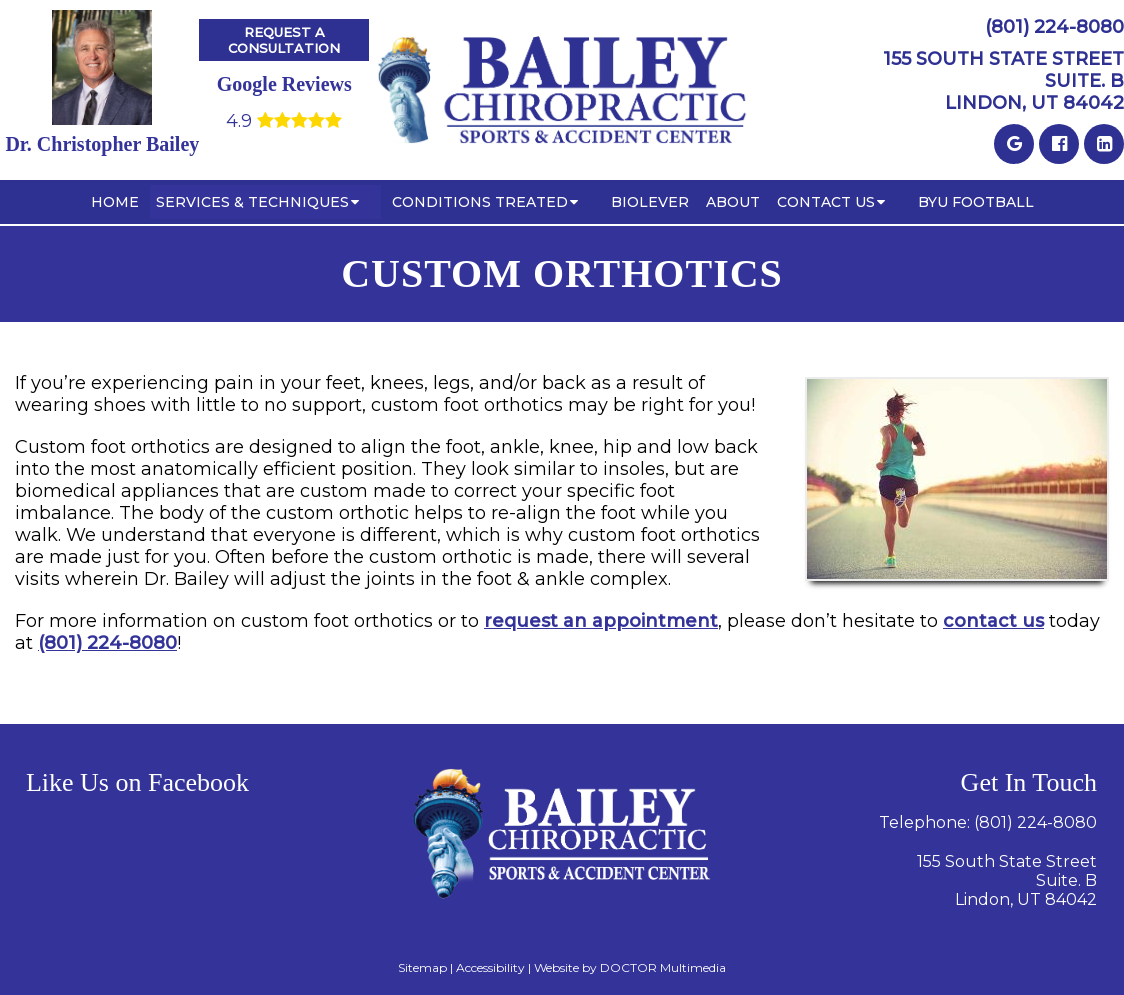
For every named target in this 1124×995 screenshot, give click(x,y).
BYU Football (976, 202)
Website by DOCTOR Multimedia (630, 967)
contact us (993, 621)
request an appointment (601, 621)
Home (115, 202)
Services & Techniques (252, 202)
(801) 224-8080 (107, 643)
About (733, 202)
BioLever (650, 202)
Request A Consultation (284, 40)
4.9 (284, 121)
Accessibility (490, 967)
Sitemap (422, 967)
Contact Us (826, 202)
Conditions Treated (480, 202)
